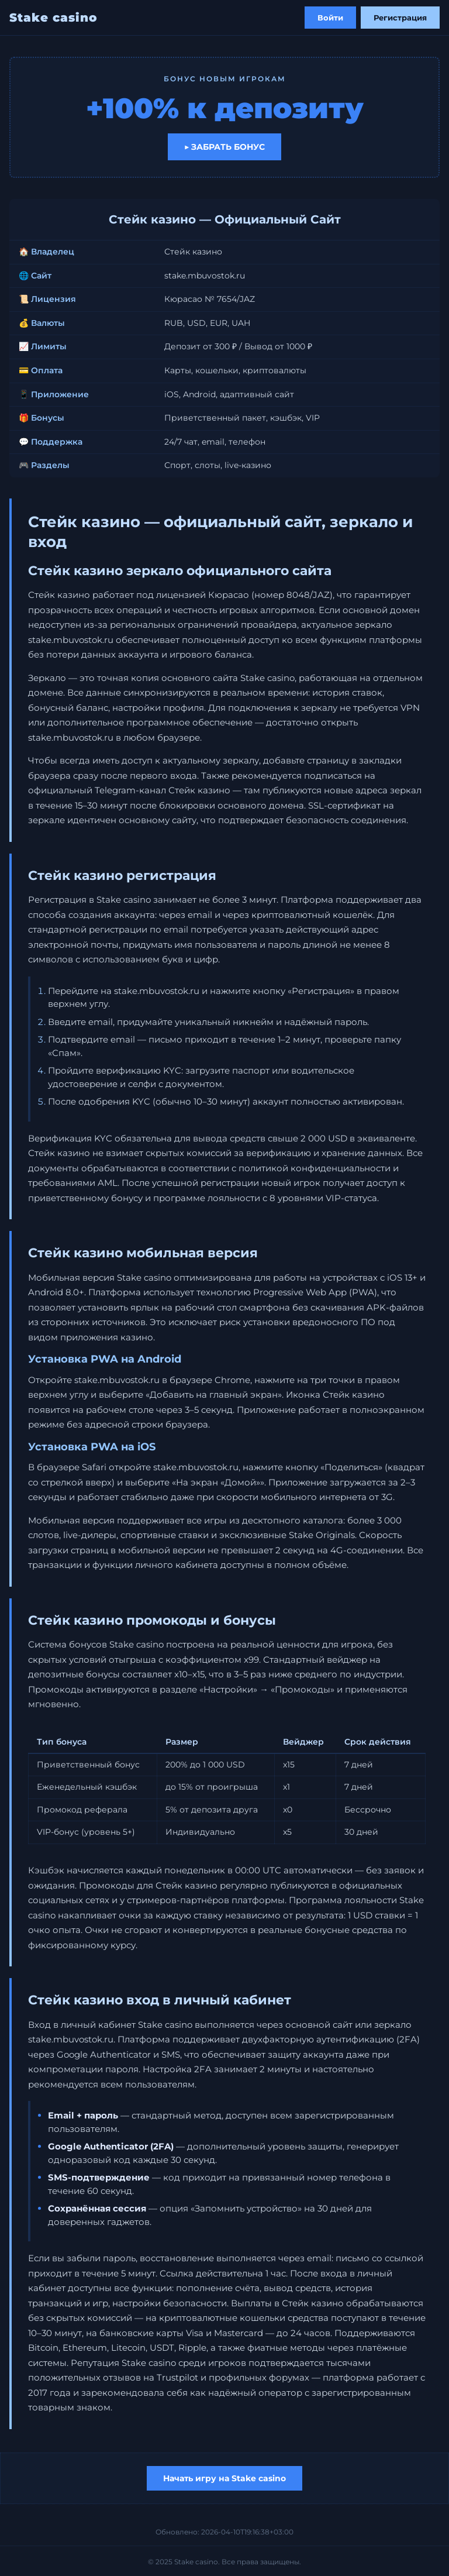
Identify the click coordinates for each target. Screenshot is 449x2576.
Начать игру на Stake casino (224, 2478)
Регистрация (400, 17)
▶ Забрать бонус (224, 147)
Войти (330, 17)
